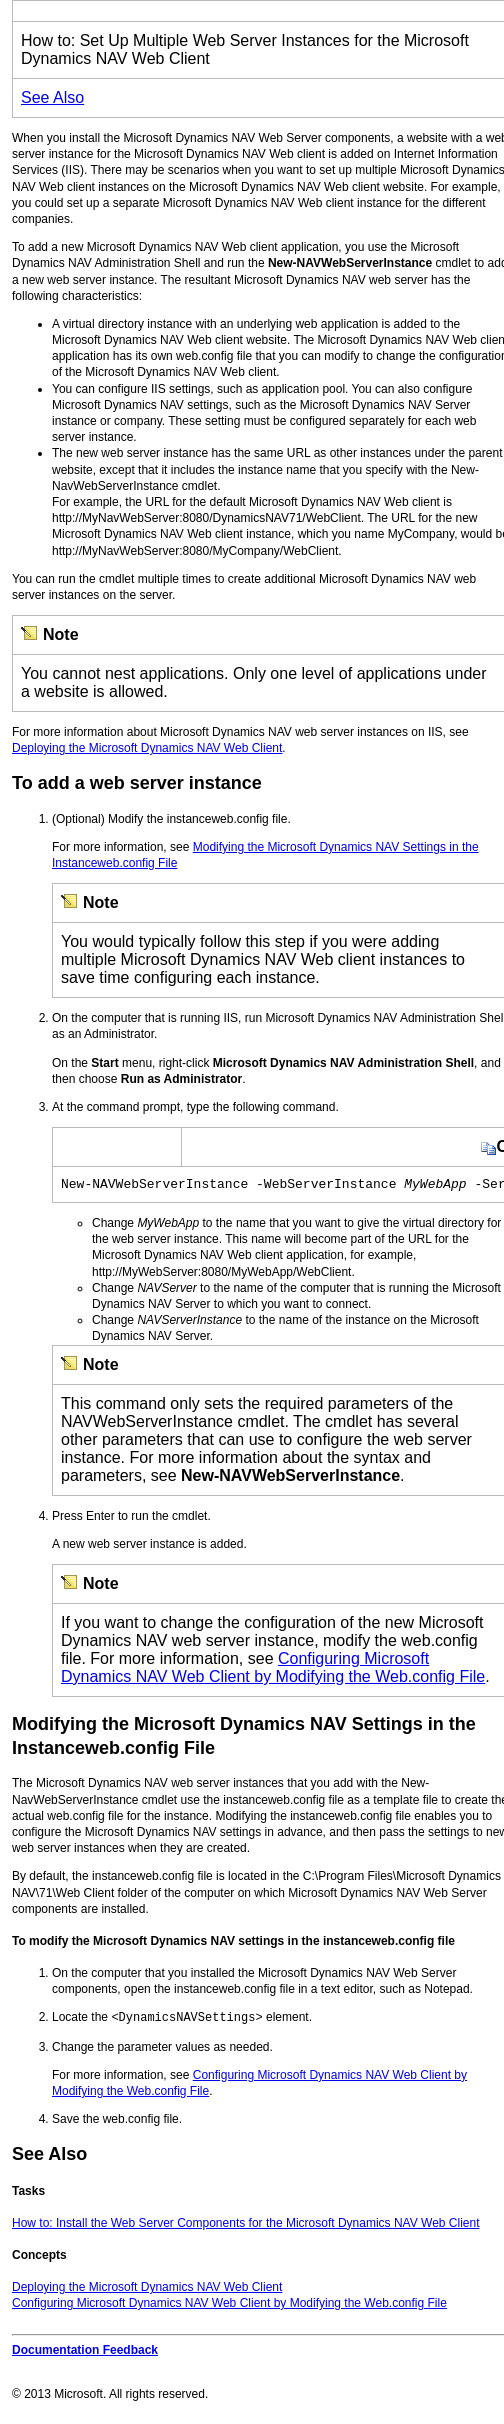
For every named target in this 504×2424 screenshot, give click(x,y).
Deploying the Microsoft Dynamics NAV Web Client (147, 748)
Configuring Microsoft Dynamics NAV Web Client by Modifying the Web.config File (273, 1670)
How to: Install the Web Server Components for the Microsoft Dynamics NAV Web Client (246, 2225)
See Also (52, 97)
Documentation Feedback (85, 2352)
